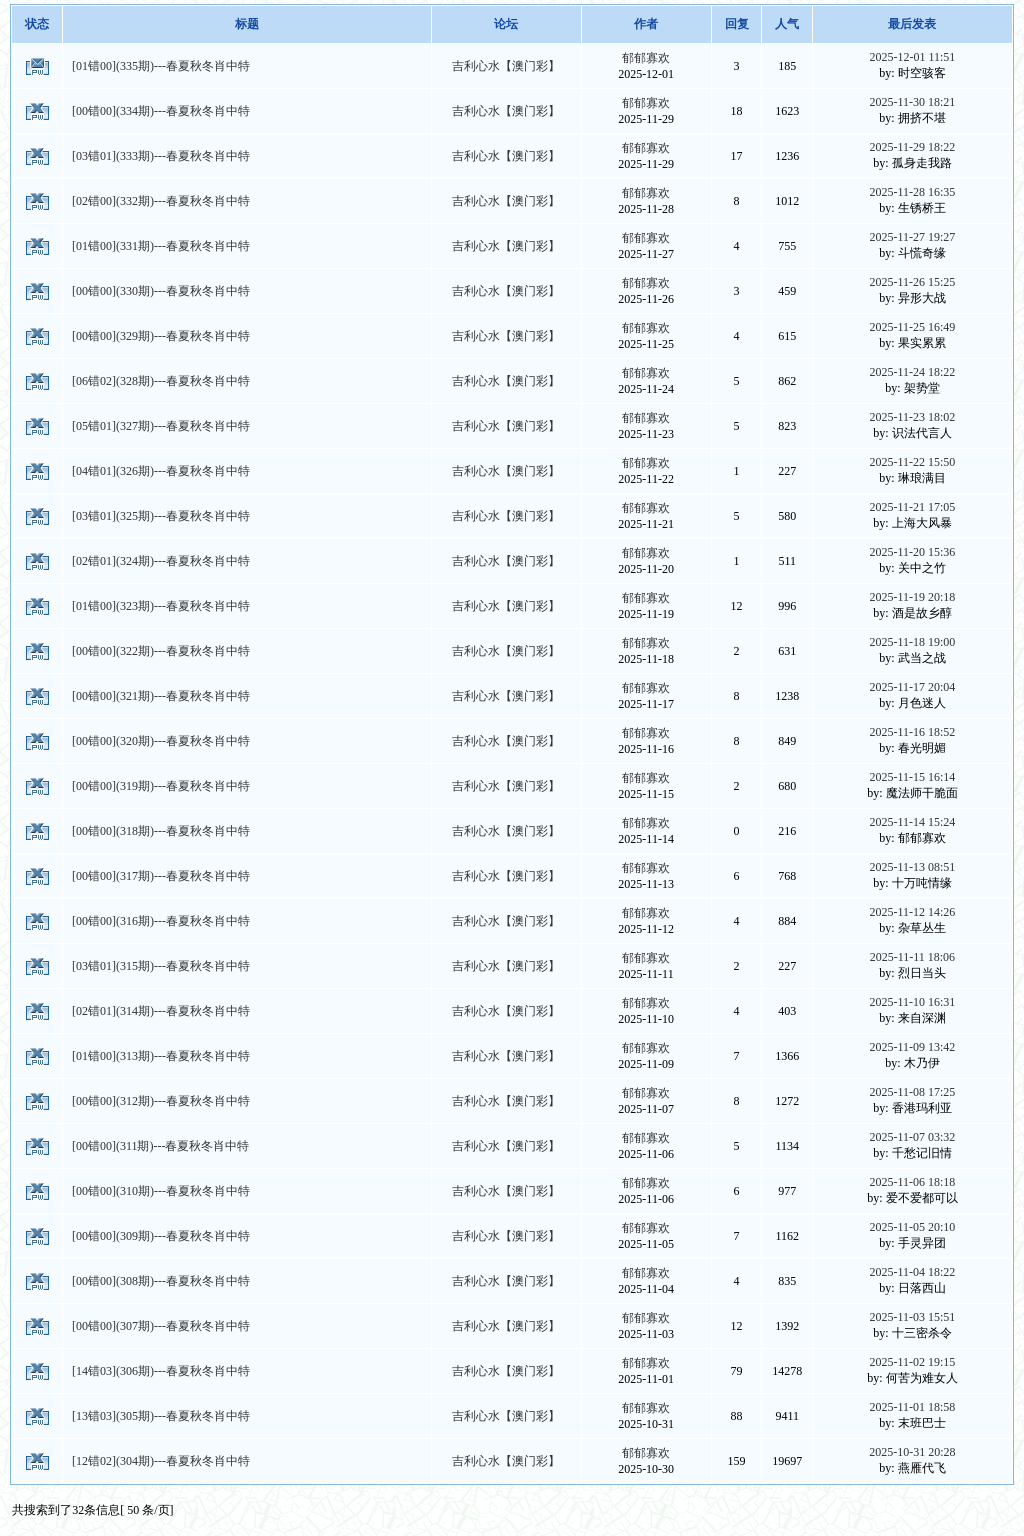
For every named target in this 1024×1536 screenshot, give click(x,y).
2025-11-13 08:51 (912, 867)
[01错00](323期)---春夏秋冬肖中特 (161, 606)
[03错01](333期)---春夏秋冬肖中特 (161, 156)
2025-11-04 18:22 (912, 1272)
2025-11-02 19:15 (912, 1362)
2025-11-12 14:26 (912, 912)
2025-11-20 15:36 (912, 552)
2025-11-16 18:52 (912, 732)
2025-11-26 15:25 (912, 282)
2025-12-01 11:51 (912, 57)
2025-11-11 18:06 (912, 957)
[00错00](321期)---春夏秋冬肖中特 (161, 696)
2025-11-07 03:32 (912, 1137)
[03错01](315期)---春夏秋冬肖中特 (161, 966)
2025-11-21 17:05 (912, 507)
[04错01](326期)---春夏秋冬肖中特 (161, 471)
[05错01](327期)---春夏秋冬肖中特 (161, 426)
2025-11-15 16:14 (912, 777)
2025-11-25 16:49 (912, 327)
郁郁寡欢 (646, 58)
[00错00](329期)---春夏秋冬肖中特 (161, 336)
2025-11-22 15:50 (912, 462)
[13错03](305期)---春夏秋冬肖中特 (161, 1416)
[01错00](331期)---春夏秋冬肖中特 (161, 246)
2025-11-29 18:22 (912, 147)
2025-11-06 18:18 (912, 1182)
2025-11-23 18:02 (912, 417)
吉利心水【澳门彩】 (506, 66)
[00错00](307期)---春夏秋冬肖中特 (161, 1326)
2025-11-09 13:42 (912, 1047)
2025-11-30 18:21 (912, 102)
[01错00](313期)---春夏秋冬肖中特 (161, 1056)
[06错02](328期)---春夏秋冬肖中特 (161, 381)
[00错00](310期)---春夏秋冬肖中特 (161, 1191)
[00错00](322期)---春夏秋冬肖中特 (161, 651)
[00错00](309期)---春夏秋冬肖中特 (161, 1236)
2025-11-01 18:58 (912, 1407)
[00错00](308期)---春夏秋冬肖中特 (161, 1281)
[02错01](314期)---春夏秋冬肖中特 (161, 1011)
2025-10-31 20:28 (912, 1452)
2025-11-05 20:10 (912, 1227)
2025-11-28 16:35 (912, 192)
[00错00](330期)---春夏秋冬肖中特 (161, 291)
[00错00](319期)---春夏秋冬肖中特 (161, 786)
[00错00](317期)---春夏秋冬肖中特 (161, 876)
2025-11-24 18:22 (912, 372)
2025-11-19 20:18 (912, 597)
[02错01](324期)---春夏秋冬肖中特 (161, 561)
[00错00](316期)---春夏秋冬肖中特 (161, 921)
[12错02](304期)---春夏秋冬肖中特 (161, 1461)
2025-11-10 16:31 (912, 1002)
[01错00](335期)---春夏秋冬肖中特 (161, 66)
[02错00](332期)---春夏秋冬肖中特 (161, 201)
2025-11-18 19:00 (912, 642)
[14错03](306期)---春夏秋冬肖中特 (161, 1371)
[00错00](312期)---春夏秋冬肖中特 (161, 1101)
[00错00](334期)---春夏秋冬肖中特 (161, 111)
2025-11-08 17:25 (912, 1092)
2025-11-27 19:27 (912, 237)
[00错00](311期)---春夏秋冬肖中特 (161, 1146)
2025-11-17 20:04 (912, 687)
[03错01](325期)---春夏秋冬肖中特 (161, 516)
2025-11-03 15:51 (912, 1317)
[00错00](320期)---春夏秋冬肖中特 (161, 741)
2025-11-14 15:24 (912, 822)
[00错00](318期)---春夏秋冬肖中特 (161, 831)
